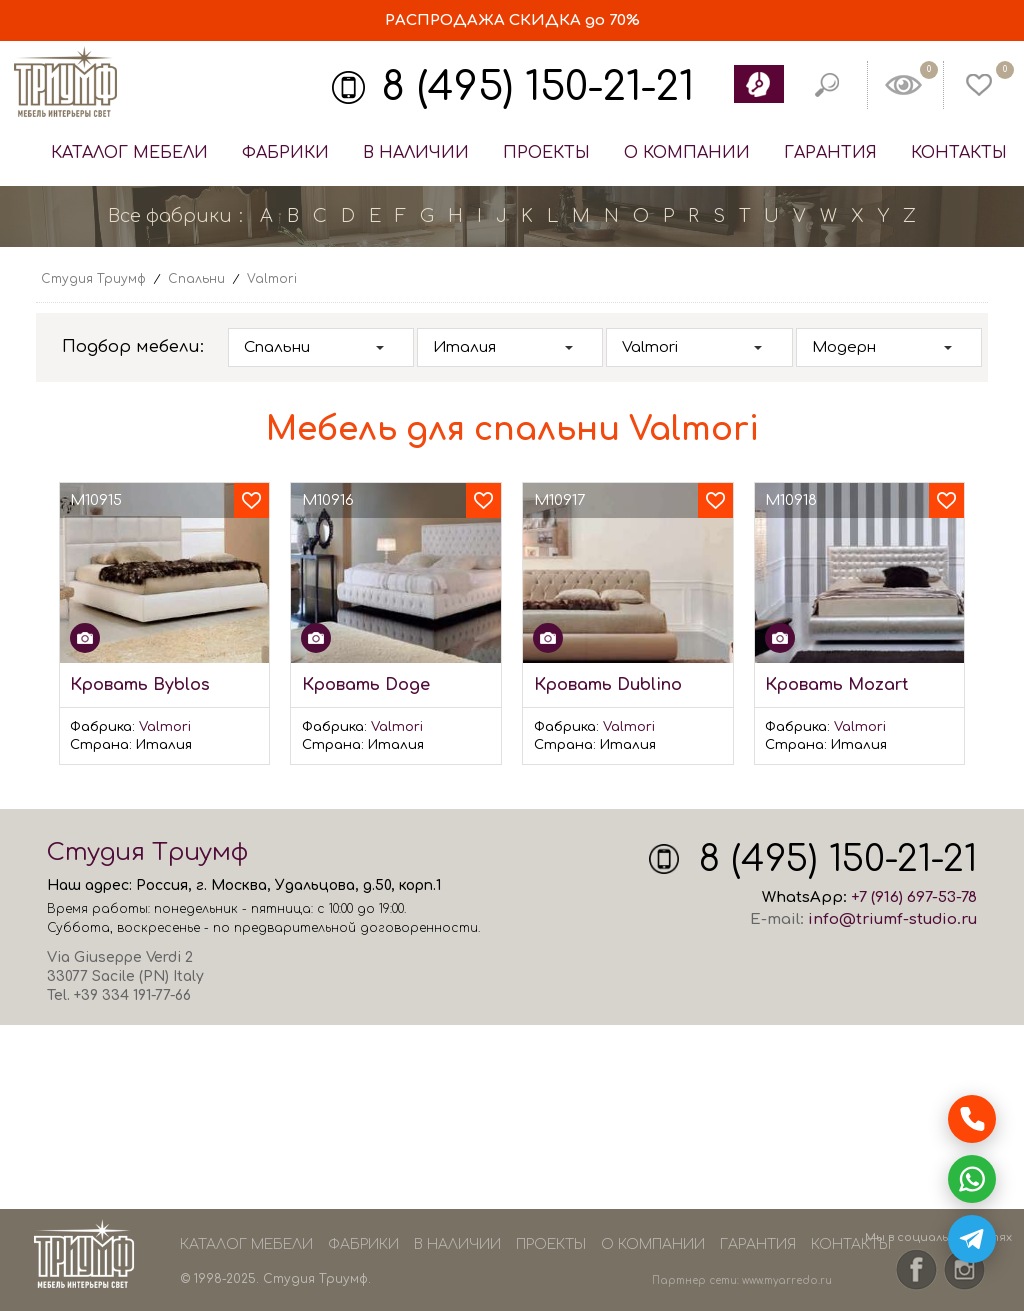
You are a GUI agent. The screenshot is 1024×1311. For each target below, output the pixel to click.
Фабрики (285, 153)
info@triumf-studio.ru (892, 919)
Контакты (959, 153)
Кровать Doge (366, 685)
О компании (687, 153)
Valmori (165, 727)
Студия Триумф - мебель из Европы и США (65, 83)
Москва (239, 885)
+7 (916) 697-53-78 (914, 897)
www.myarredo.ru (787, 1280)
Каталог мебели (129, 153)
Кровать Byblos (140, 685)
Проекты (546, 153)
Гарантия (830, 153)
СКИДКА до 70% (512, 20)
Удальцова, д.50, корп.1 (358, 885)
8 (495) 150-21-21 (538, 87)
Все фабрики (170, 216)
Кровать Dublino (608, 685)
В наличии (416, 153)
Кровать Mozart (837, 685)
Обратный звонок (758, 84)
